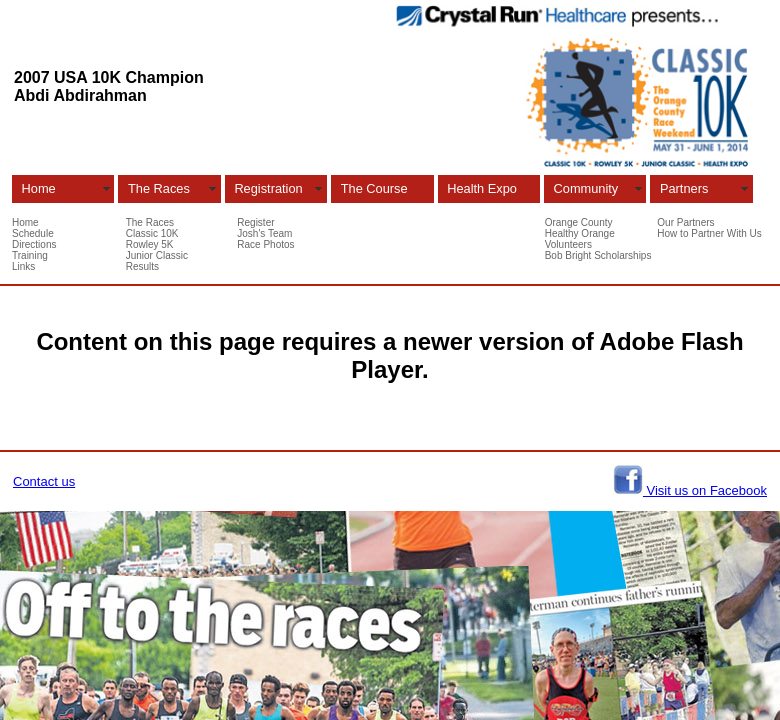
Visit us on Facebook (705, 490)
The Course (374, 188)
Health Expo (482, 188)
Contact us (44, 481)
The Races (159, 188)
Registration (268, 188)
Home (39, 188)
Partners (684, 188)
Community (586, 188)
